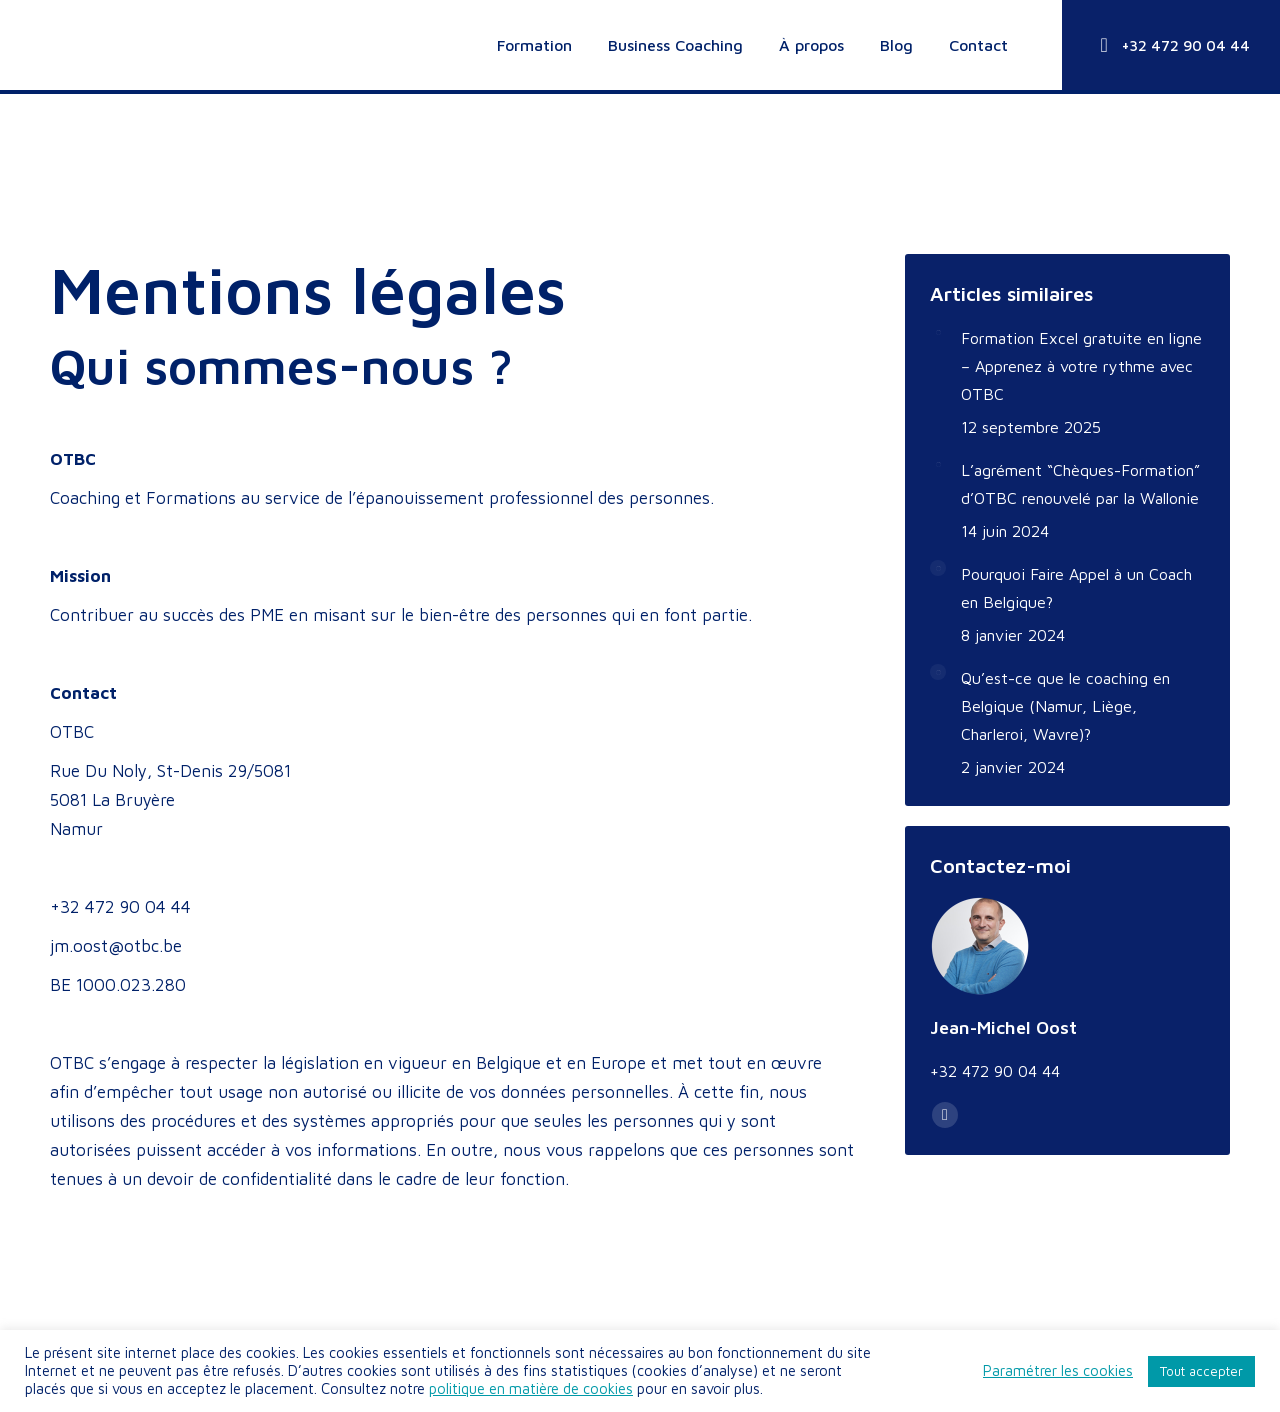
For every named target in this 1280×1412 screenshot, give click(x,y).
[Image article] (938, 332)
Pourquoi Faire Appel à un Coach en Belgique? (1076, 588)
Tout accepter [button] (1201, 1371)
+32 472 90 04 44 (1171, 45)
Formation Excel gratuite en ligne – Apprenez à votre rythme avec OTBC (1081, 366)
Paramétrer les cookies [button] (1058, 1370)
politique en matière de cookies (531, 1388)
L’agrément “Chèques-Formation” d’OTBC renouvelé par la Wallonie (1080, 484)
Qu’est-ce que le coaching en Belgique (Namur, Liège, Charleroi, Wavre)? (1065, 706)
